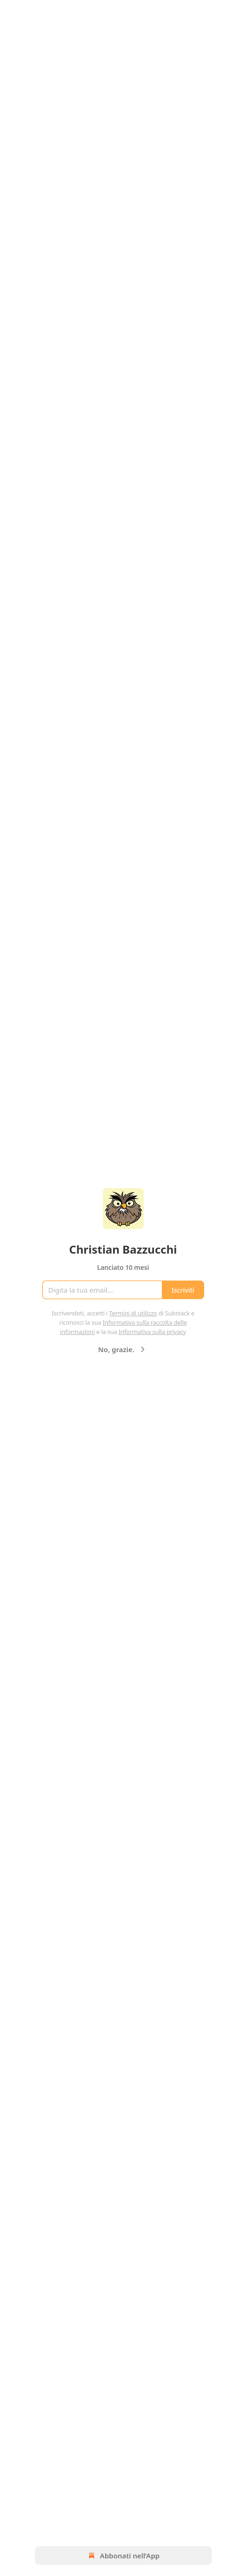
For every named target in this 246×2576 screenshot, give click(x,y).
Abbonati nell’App (122, 2555)
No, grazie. (122, 1349)
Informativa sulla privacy (152, 1331)
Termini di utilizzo (133, 1313)
